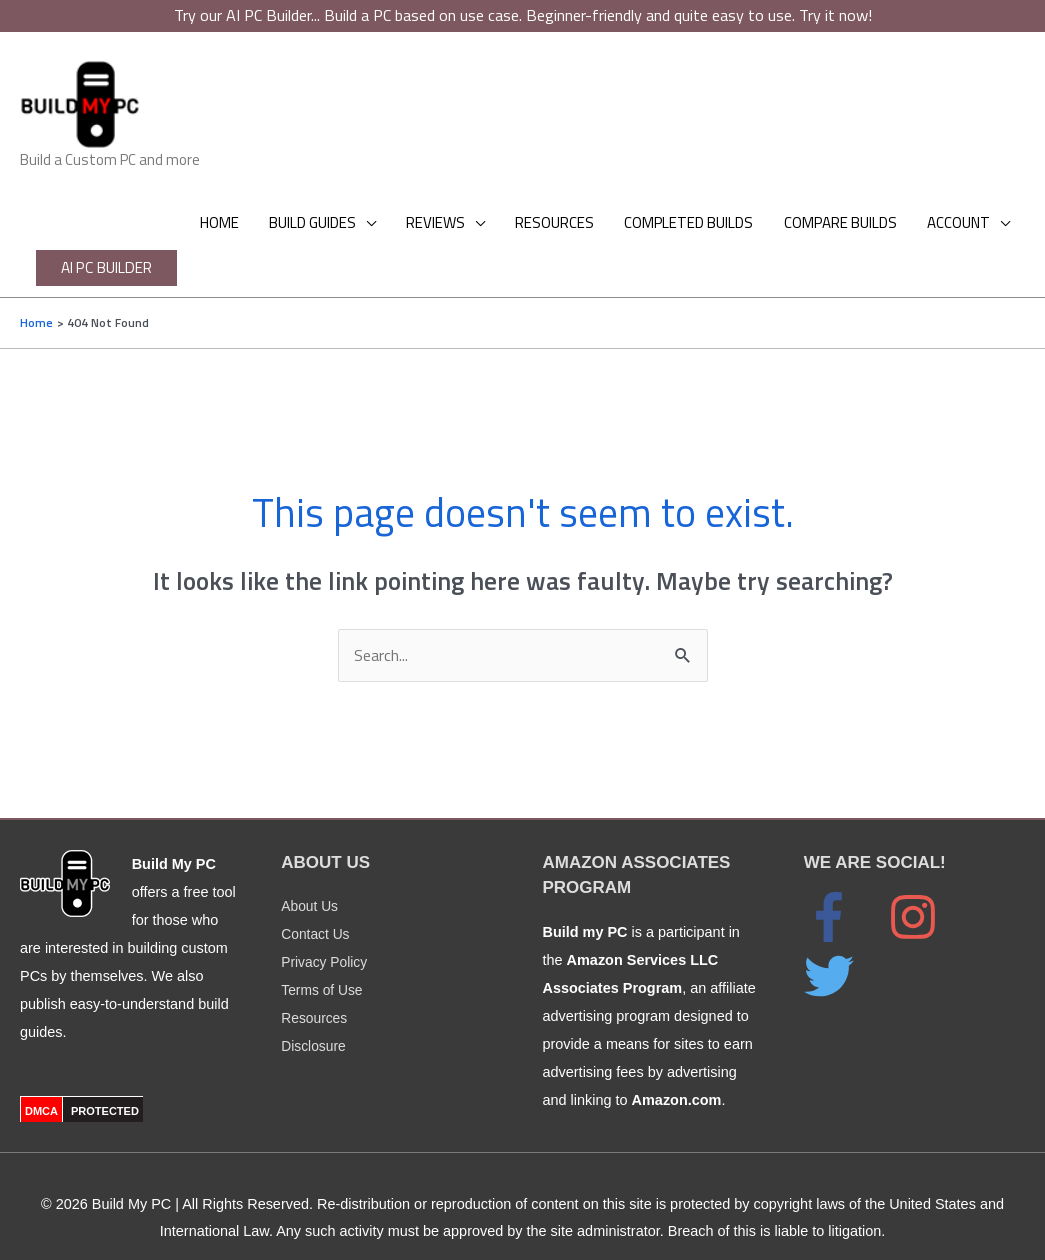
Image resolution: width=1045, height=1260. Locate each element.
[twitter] (839, 953)
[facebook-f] (844, 894)
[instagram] (928, 894)
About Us (310, 883)
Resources (315, 995)
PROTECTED (105, 1087)
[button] (122, 268)
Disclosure (314, 1023)
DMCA (41, 1087)
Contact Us (316, 911)
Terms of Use (323, 967)
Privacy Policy (326, 939)
